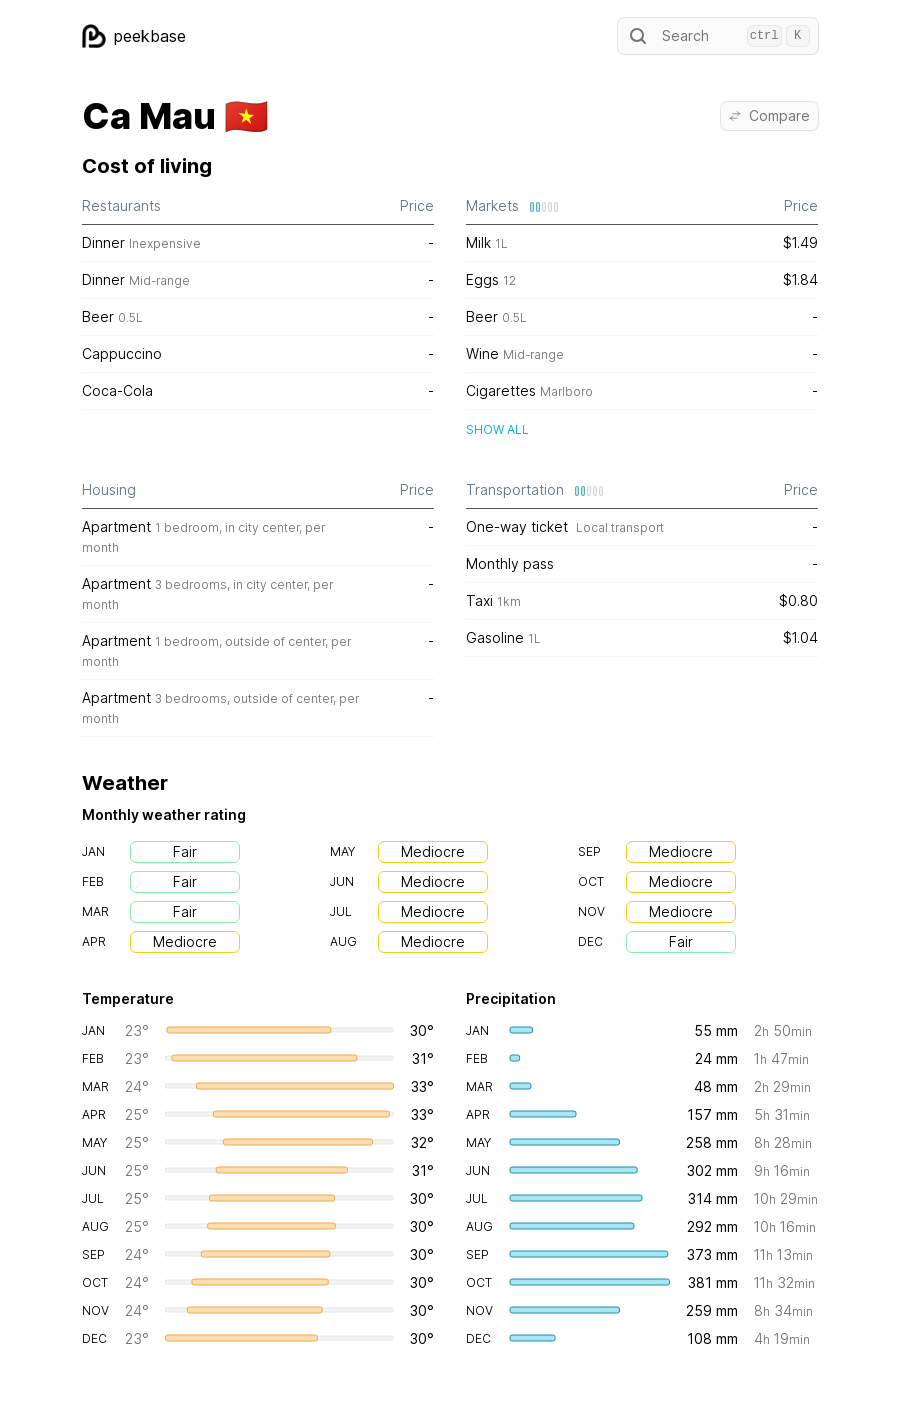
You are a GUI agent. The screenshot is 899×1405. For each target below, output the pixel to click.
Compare (769, 115)
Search (718, 36)
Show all (497, 429)
